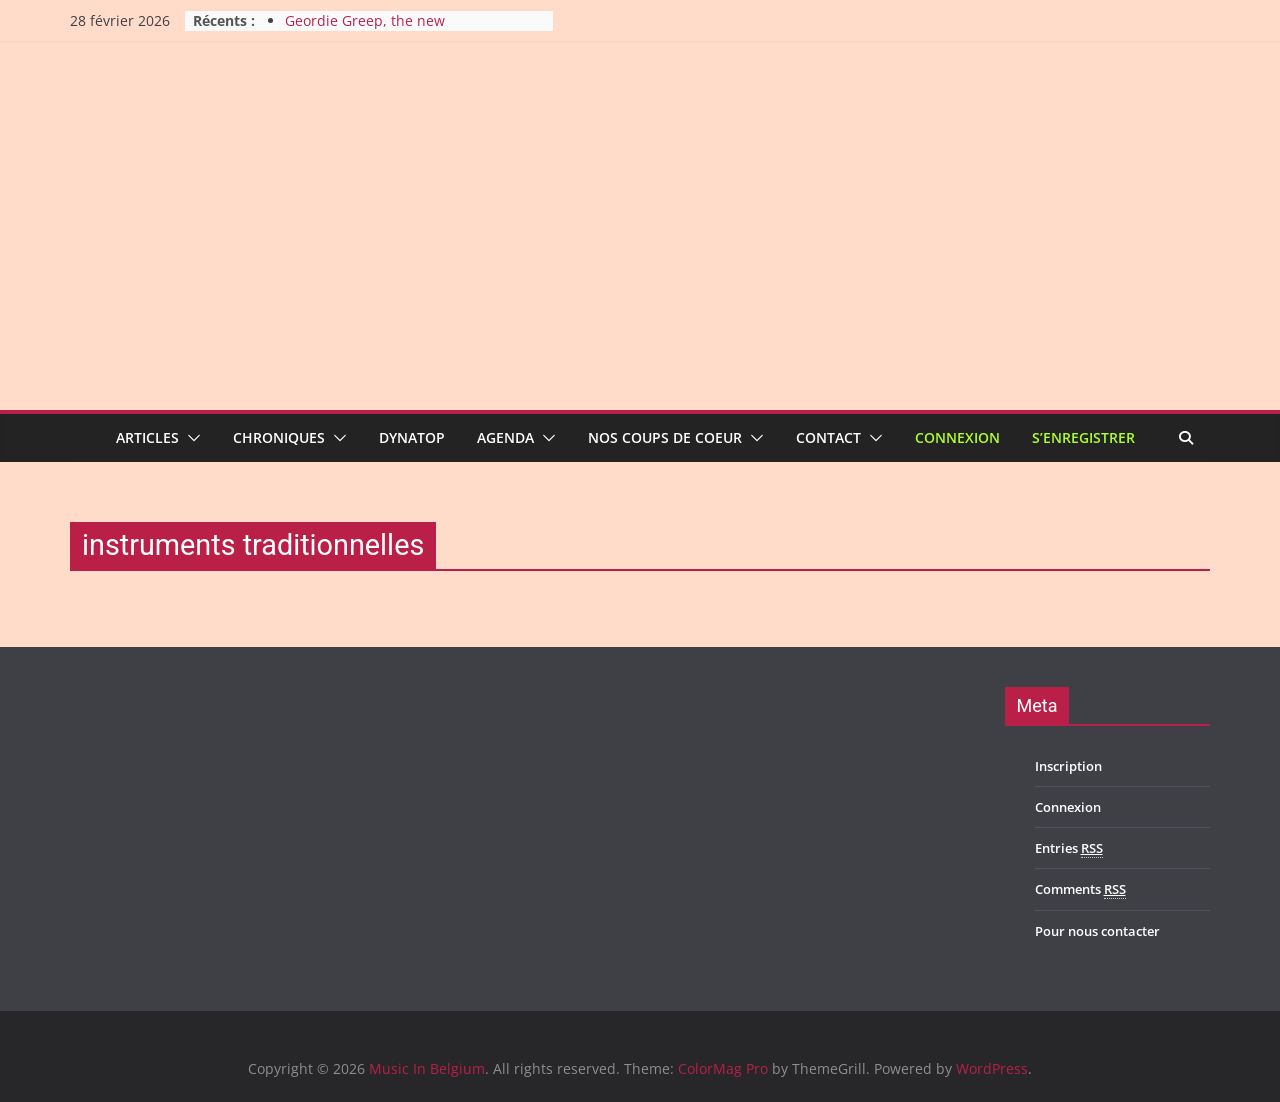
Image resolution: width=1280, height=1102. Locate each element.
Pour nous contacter (1097, 931)
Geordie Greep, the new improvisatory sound (365, 30)
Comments (1080, 889)
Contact (828, 437)
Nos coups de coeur (665, 437)
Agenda (505, 437)
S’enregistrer (1083, 437)
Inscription (1068, 766)
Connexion (957, 437)
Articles (147, 437)
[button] (190, 438)
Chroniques (279, 437)
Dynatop (412, 437)
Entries (1069, 848)
